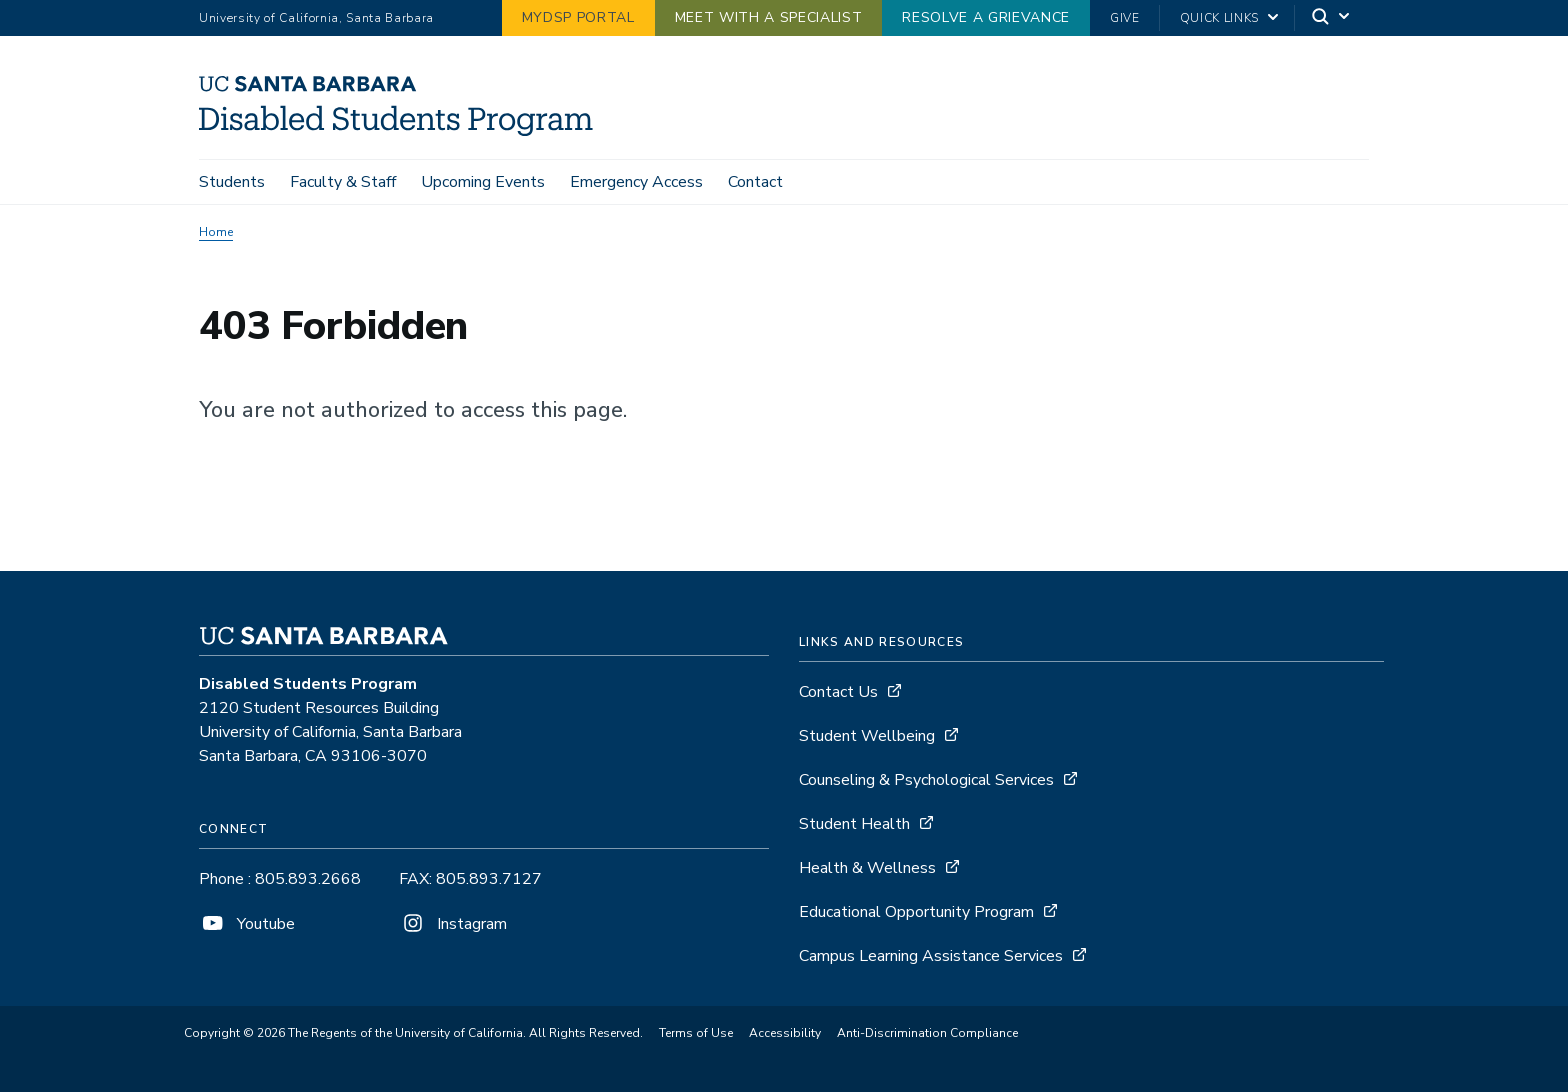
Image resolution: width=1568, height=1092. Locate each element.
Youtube (247, 924)
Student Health (854, 824)
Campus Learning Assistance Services (931, 956)
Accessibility (785, 1033)
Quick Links (1219, 18)
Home (216, 232)
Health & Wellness (867, 868)
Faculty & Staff (343, 182)
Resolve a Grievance (986, 17)
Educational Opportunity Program (916, 912)
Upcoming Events (483, 182)
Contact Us (838, 692)
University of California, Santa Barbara (316, 18)
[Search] (1332, 18)
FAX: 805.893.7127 (470, 879)
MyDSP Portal (578, 17)
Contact (755, 182)
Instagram (453, 924)
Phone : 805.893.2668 (280, 879)
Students (232, 182)
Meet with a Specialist (769, 17)
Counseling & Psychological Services (926, 780)
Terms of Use (696, 1033)
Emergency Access (636, 182)
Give (1125, 18)
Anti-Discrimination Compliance (927, 1033)
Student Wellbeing (867, 736)
